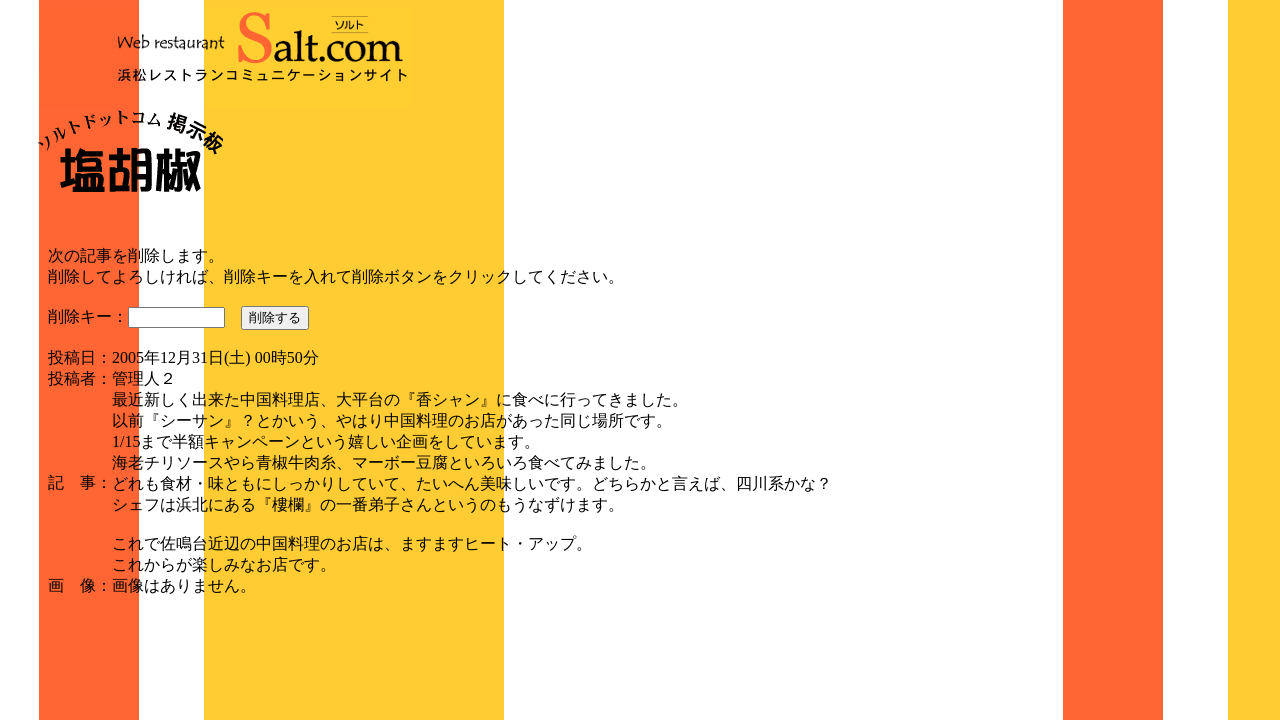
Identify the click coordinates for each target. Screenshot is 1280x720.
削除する (275, 317)
